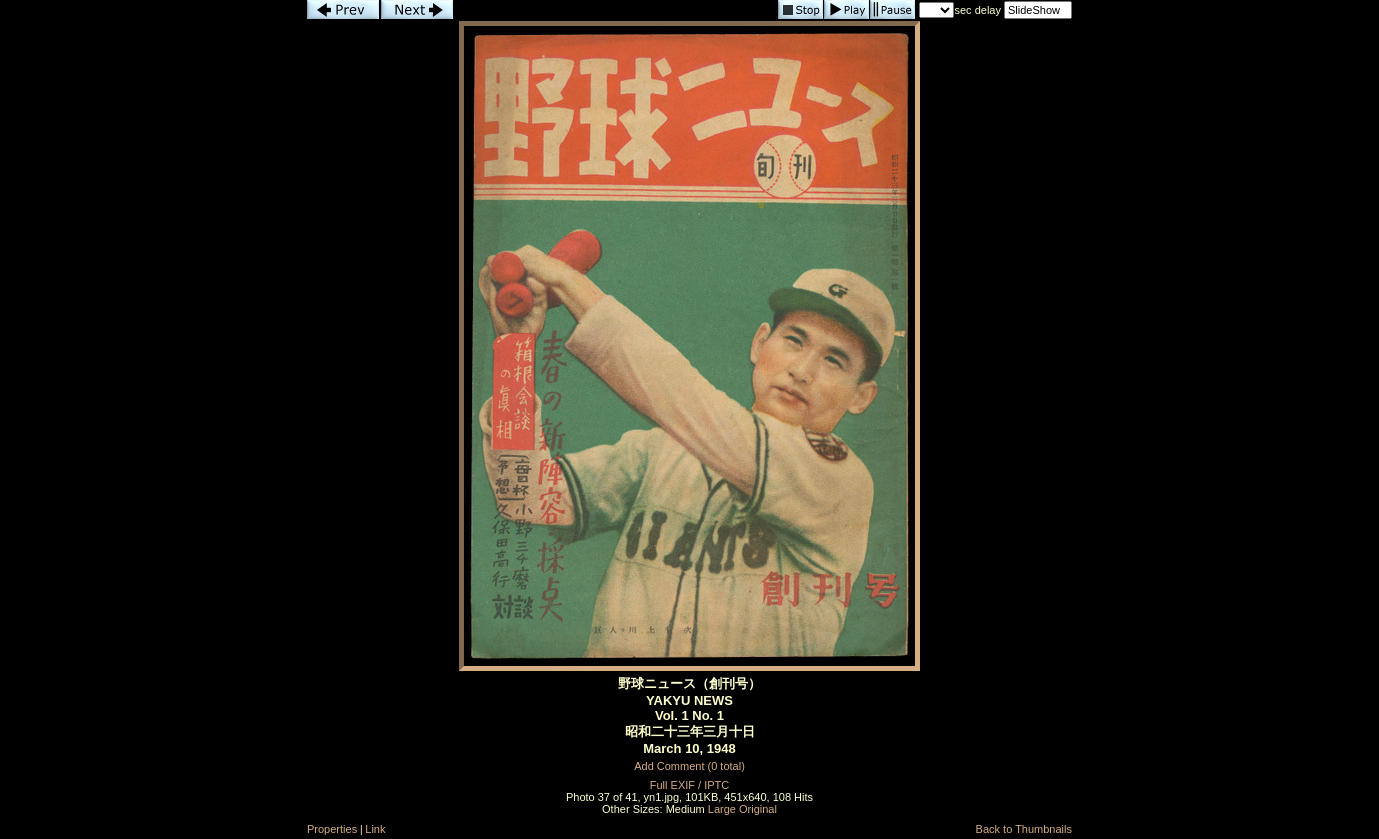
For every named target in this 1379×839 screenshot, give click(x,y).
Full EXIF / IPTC (689, 785)
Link (375, 829)
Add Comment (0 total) (689, 766)
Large (722, 809)
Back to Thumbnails (1024, 829)
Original (758, 809)
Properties (332, 829)
